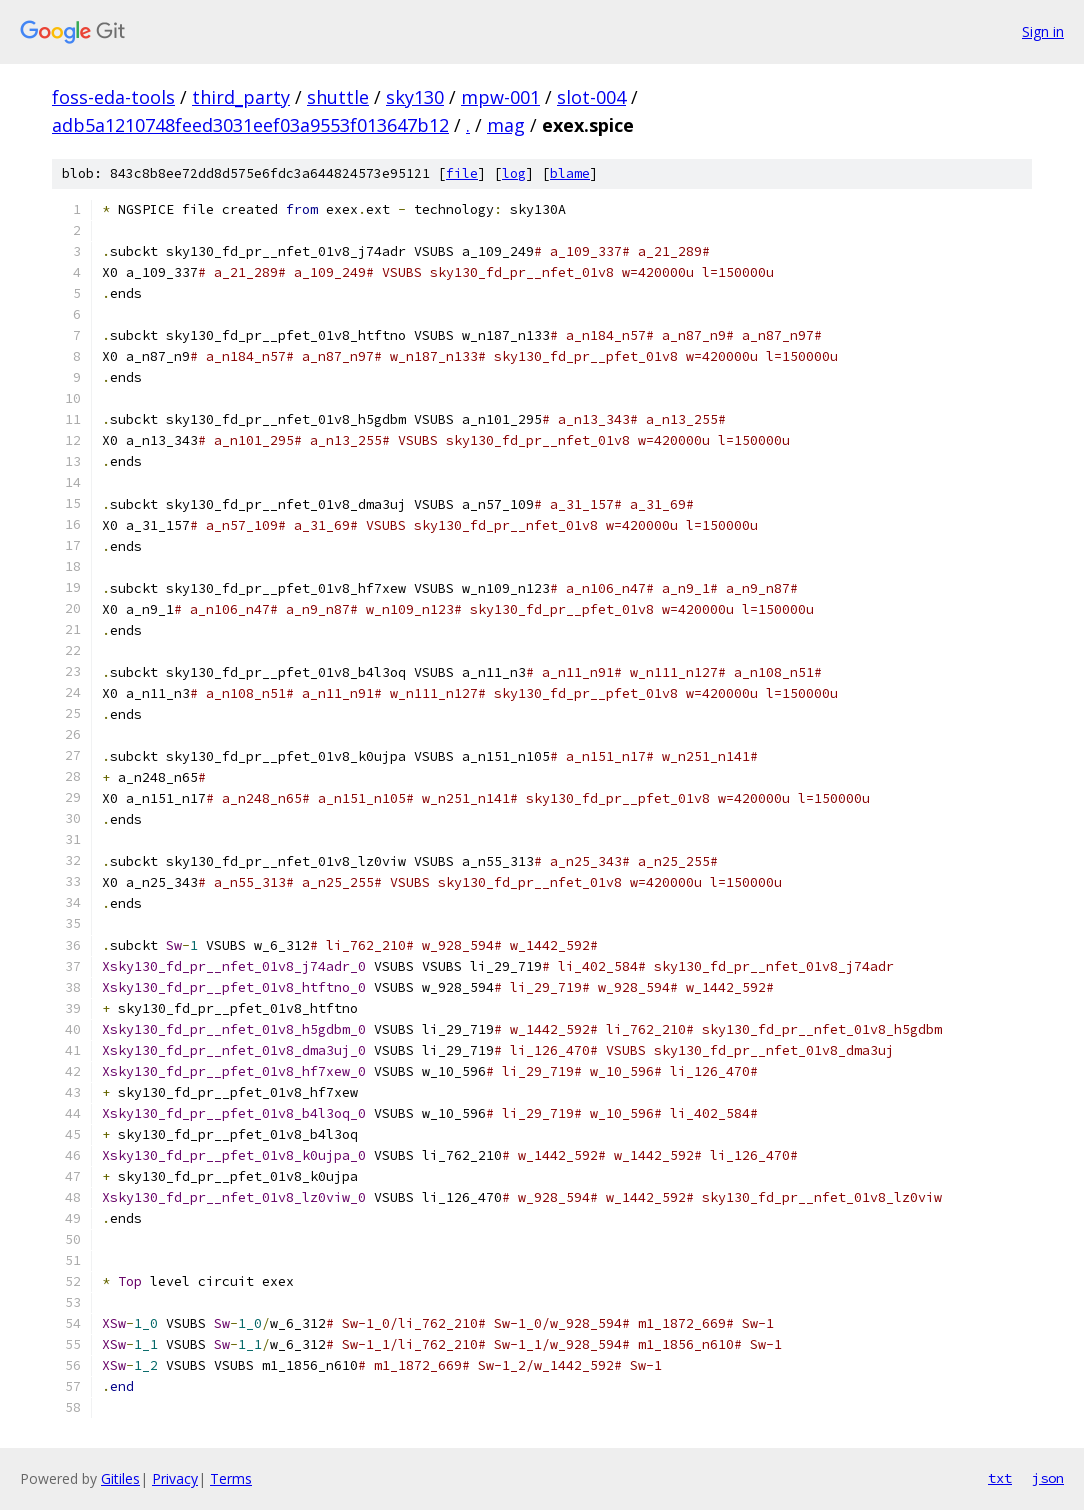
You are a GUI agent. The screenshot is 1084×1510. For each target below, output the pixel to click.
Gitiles (120, 1478)
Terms (231, 1478)
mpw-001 (500, 97)
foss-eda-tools (113, 97)
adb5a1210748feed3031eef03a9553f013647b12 (250, 125)
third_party (241, 97)
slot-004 (591, 97)
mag (506, 125)
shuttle (338, 97)
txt (1000, 1478)
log (514, 173)
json (1048, 1478)
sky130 (415, 97)
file (462, 173)
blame (570, 173)
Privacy (175, 1478)
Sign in (1043, 31)
